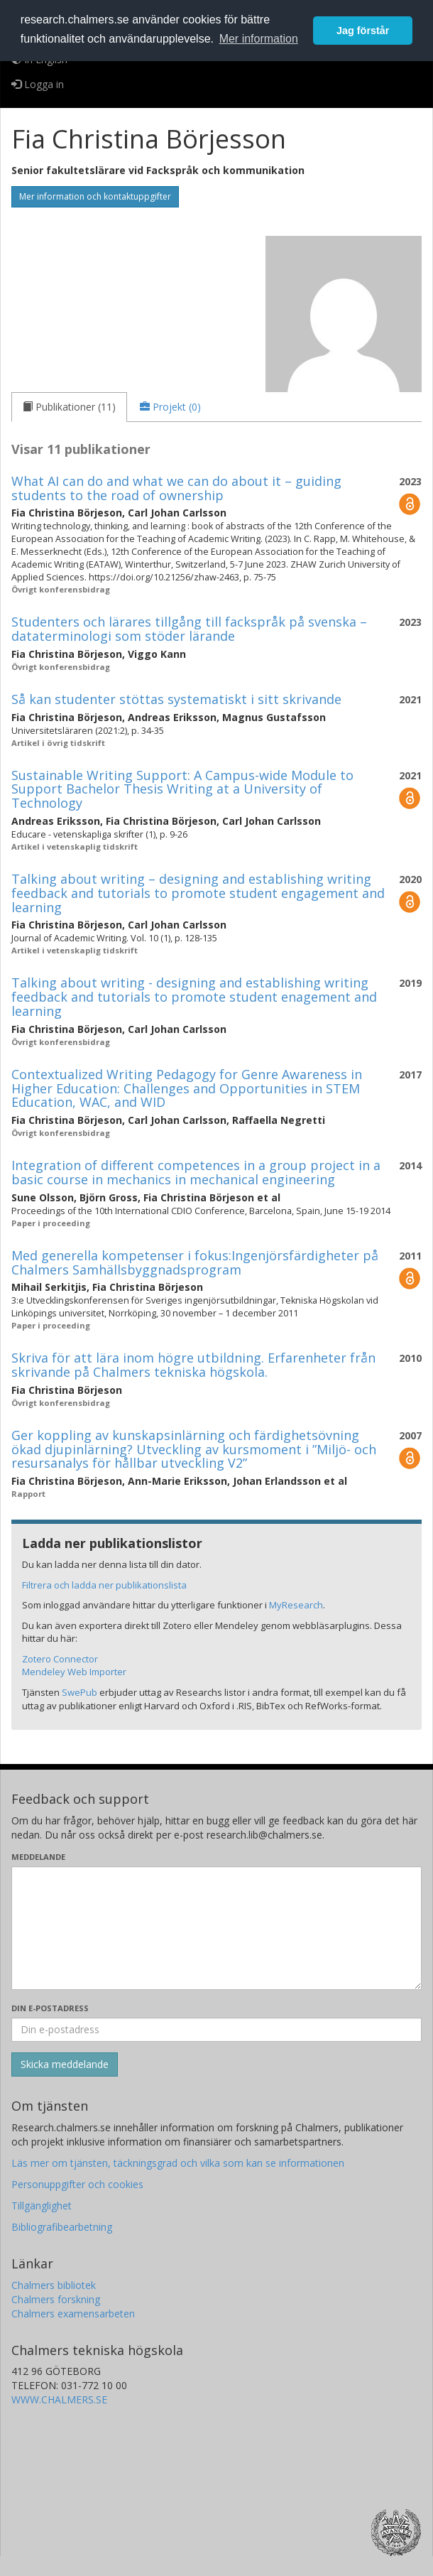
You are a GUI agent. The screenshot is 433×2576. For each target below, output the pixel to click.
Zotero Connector (60, 1658)
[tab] (69, 407)
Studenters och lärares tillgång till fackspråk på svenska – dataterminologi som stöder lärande (189, 628)
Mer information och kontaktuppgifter (95, 196)
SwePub (79, 1692)
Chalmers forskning (55, 2299)
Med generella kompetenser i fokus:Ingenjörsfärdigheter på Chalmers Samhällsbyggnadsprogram (194, 1262)
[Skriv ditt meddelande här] (216, 1928)
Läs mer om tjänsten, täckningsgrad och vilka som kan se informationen (177, 2163)
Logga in (37, 84)
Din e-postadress (50, 2008)
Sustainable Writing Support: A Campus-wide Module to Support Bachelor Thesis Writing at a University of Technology (182, 789)
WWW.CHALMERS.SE (59, 2399)
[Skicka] (64, 2064)
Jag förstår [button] (362, 30)
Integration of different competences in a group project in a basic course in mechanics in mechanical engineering (195, 1172)
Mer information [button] (258, 39)
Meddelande (38, 1856)
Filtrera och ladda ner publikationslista (104, 1585)
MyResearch (296, 1604)
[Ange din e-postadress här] (216, 2030)
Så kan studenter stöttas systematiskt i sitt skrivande (176, 699)
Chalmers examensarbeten (73, 2313)
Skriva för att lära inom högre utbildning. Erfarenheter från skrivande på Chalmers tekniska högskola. (193, 1364)
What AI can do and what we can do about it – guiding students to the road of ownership (176, 488)
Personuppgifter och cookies (77, 2184)
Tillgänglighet (41, 2205)
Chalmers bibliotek (53, 2285)
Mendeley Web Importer (74, 1671)
